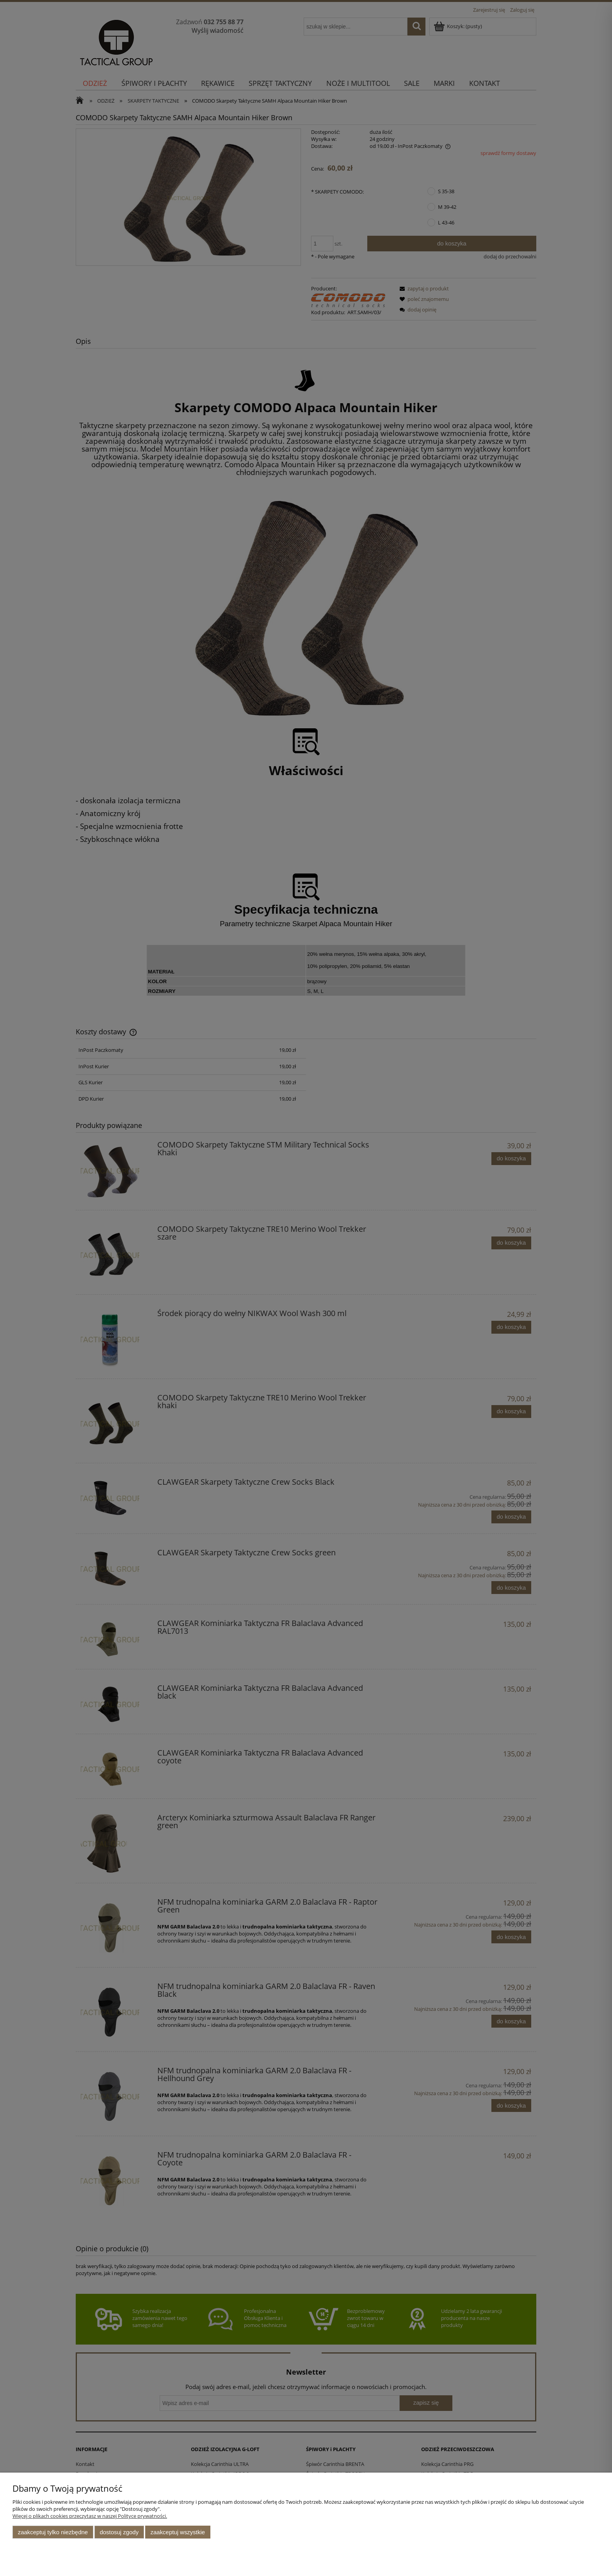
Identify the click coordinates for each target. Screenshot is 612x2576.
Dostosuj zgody (119, 2532)
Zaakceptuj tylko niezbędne (53, 2532)
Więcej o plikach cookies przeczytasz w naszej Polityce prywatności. (89, 2515)
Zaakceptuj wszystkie (178, 2532)
